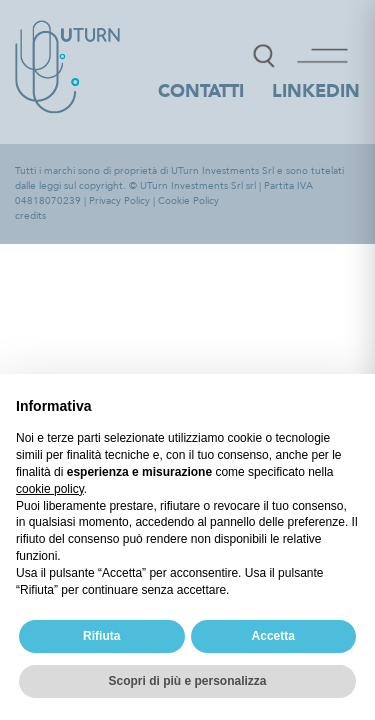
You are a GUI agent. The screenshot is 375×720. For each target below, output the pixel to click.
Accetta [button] (273, 636)
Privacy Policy (119, 201)
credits (30, 216)
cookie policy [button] (50, 489)
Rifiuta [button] (101, 636)
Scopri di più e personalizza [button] (187, 681)
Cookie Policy (188, 201)
